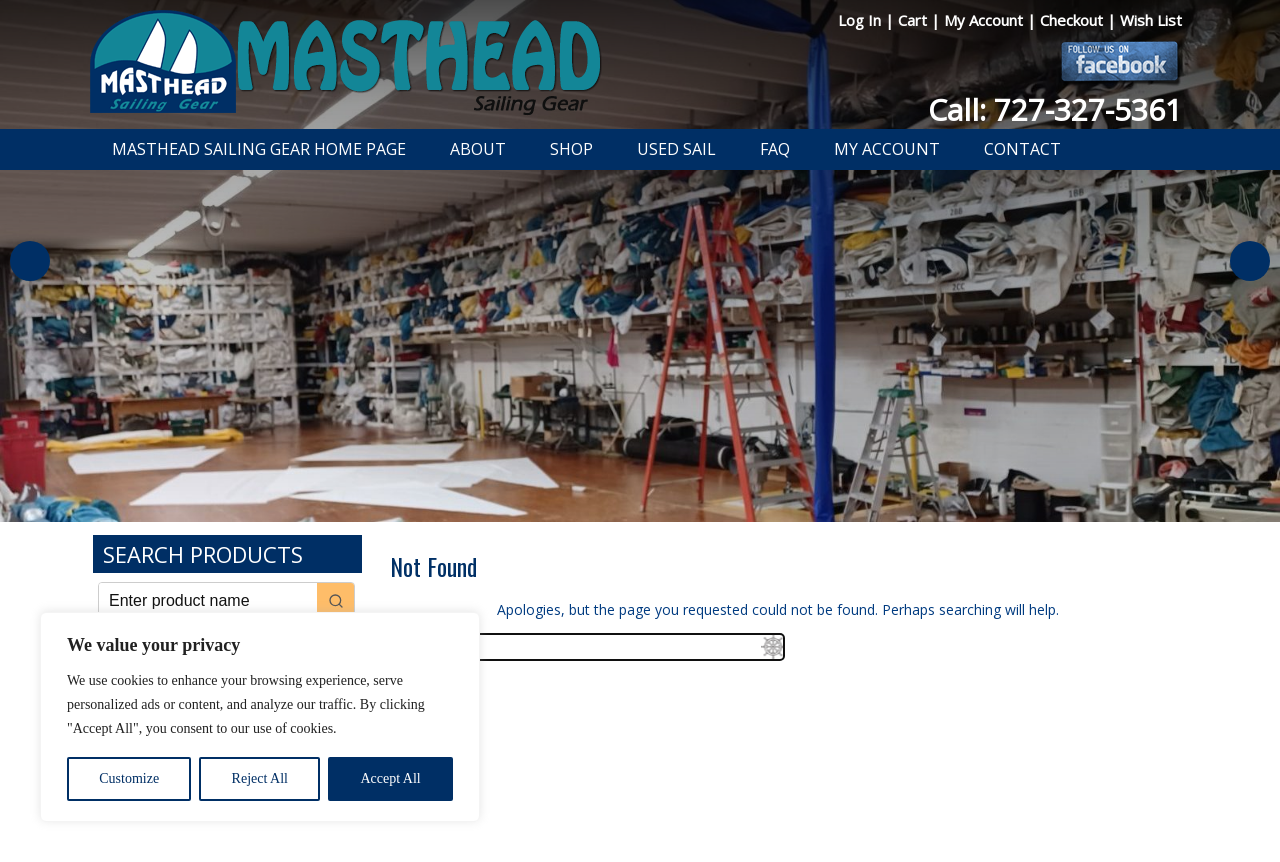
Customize (129, 778)
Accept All (390, 778)
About (478, 149)
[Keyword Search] (208, 600)
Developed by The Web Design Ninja (640, 817)
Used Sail (676, 149)
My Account (985, 20)
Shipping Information (733, 795)
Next (1250, 261)
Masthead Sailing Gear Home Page (259, 149)
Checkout (1073, 20)
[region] (260, 717)
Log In (861, 20)
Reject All (260, 778)
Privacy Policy (524, 795)
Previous (30, 261)
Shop (571, 149)
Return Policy (617, 795)
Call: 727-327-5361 (1055, 109)
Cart (914, 20)
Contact (1022, 149)
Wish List (1151, 20)
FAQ (775, 149)
